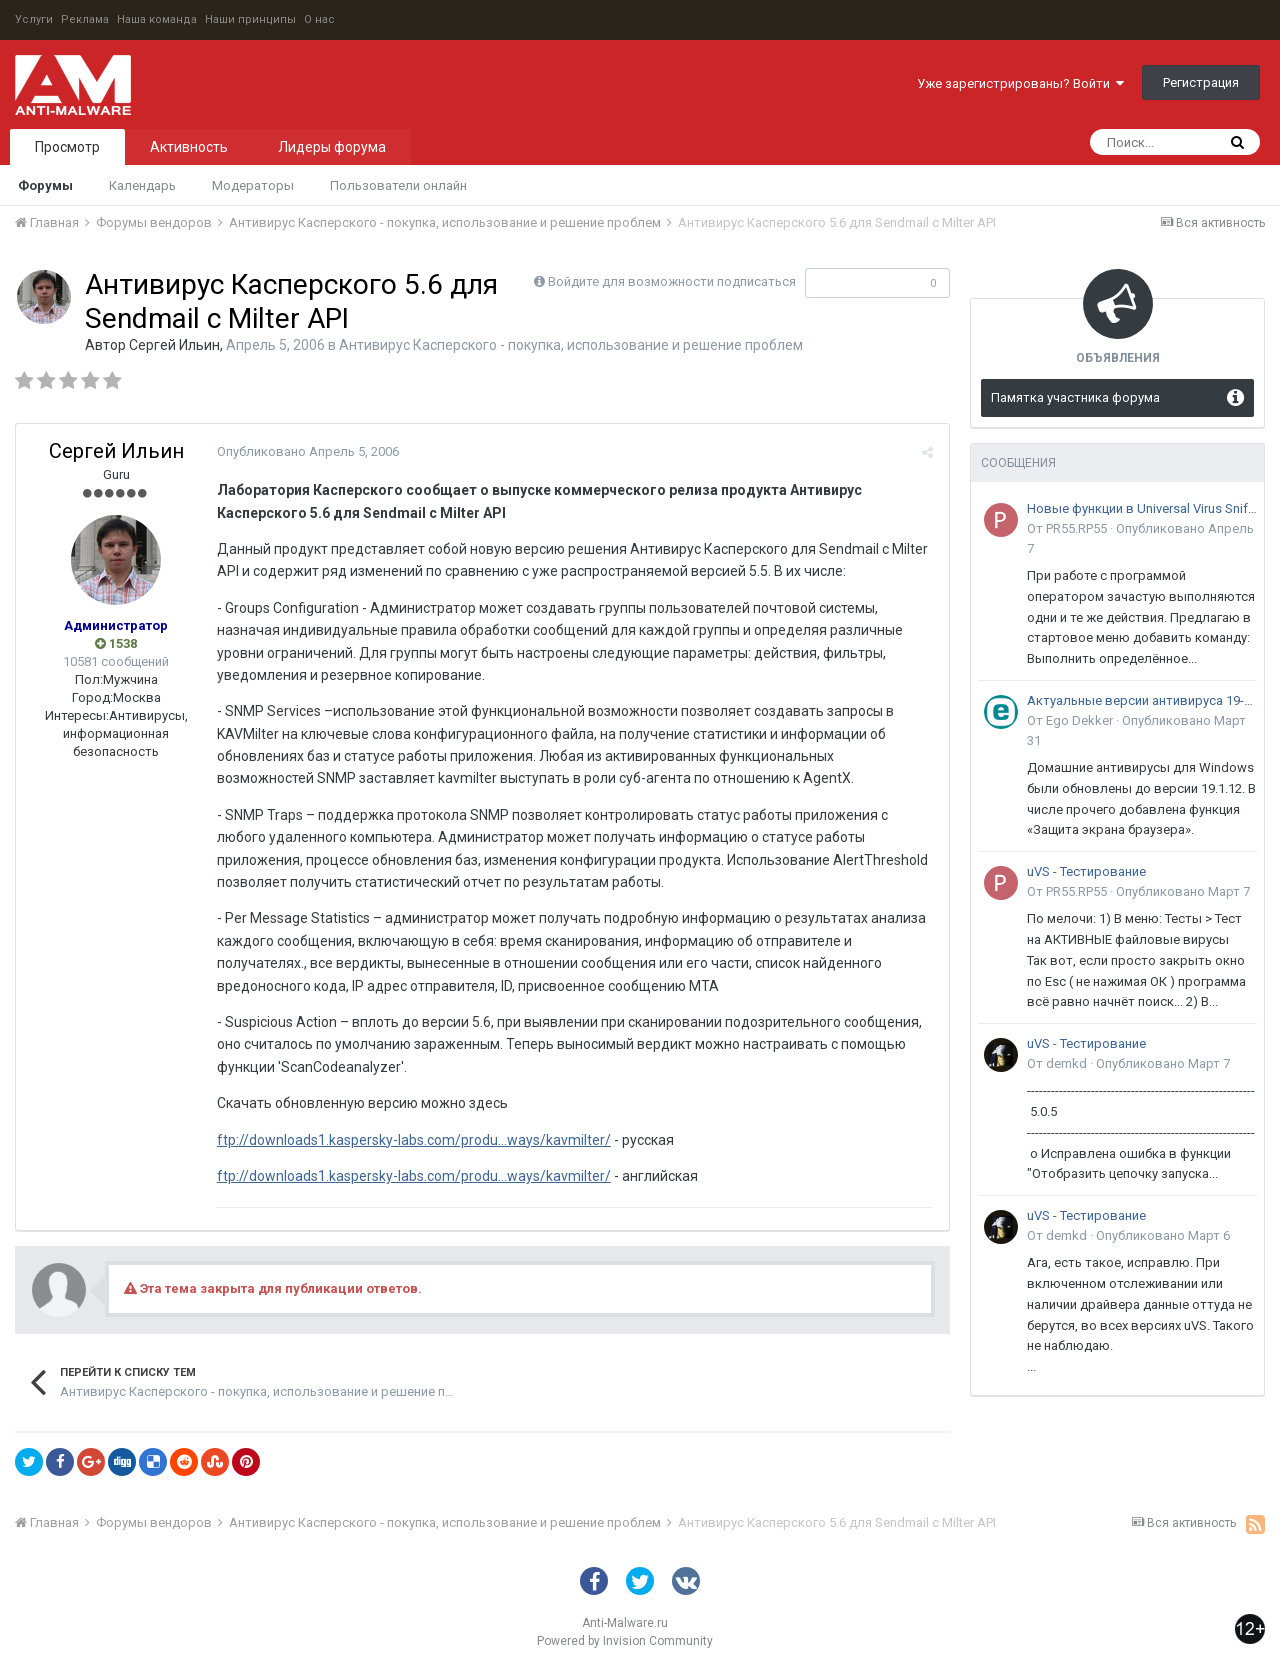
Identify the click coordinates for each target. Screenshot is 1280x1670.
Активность (189, 147)
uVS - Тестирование (1086, 871)
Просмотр (67, 147)
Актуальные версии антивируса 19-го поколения (1142, 700)
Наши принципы (250, 19)
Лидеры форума (332, 147)
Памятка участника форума (1075, 397)
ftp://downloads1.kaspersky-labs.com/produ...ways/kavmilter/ (413, 1140)
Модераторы (253, 185)
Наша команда (157, 19)
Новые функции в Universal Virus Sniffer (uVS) (1142, 508)
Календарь (142, 185)
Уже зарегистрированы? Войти (1020, 83)
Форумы (45, 185)
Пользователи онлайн (398, 185)
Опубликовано (307, 451)
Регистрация (1201, 82)
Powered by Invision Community (625, 1641)
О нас (319, 19)
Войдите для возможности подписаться (672, 281)
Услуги (34, 19)
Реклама (85, 19)
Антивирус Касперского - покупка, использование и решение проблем (571, 345)
